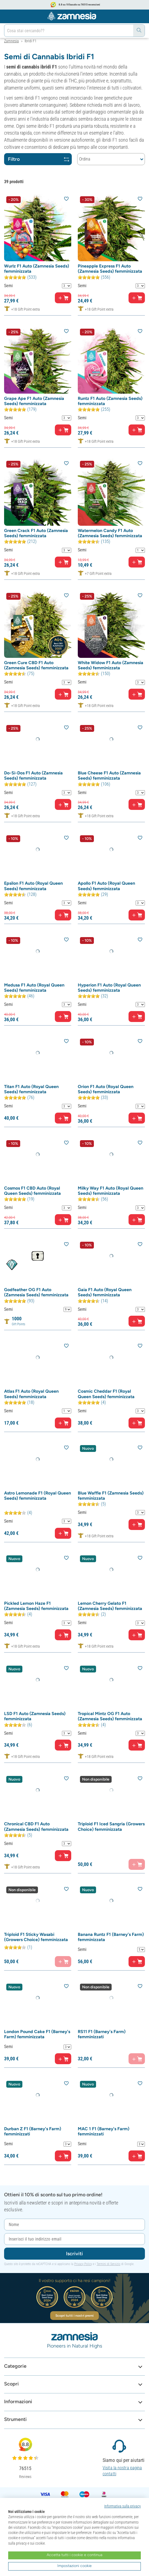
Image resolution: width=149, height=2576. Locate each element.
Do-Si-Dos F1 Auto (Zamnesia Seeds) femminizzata (33, 775)
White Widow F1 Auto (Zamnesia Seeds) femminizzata (110, 665)
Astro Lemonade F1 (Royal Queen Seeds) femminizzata (37, 1495)
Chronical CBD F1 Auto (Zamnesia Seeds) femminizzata (36, 1826)
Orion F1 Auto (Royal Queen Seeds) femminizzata (105, 1089)
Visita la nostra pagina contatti (122, 2470)
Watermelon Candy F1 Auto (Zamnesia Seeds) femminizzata (110, 533)
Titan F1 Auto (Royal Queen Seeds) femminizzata (31, 1089)
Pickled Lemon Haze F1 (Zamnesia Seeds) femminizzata (36, 1606)
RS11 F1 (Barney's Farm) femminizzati (102, 2034)
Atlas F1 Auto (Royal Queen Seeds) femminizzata (31, 1394)
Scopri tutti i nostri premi (74, 2315)
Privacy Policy (83, 2264)
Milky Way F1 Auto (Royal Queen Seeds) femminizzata (110, 1191)
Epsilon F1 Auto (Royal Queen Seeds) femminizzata (33, 886)
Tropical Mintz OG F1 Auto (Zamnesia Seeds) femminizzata (110, 1716)
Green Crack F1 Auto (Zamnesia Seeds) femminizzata (36, 533)
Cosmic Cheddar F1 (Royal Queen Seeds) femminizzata (106, 1394)
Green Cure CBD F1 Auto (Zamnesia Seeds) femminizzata (36, 665)
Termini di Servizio (108, 2264)
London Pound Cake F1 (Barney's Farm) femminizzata (37, 2034)
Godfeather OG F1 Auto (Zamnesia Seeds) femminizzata (36, 1292)
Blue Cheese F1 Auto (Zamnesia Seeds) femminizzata (109, 775)
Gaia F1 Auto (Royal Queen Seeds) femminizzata (105, 1292)
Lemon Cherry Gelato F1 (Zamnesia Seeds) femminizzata (110, 1606)
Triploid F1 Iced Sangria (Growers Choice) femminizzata (111, 1826)
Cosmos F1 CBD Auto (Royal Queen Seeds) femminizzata (32, 1191)
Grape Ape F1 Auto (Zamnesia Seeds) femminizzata (34, 401)
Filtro (38, 159)
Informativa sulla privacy (122, 2506)
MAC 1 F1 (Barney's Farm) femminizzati (103, 2131)
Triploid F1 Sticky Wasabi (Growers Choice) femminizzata (36, 1937)
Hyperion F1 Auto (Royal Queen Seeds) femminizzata (109, 987)
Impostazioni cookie (74, 2565)
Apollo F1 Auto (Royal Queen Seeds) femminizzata (106, 886)
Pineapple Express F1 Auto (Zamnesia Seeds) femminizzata (110, 268)
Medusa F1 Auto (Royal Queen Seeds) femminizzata (34, 987)
